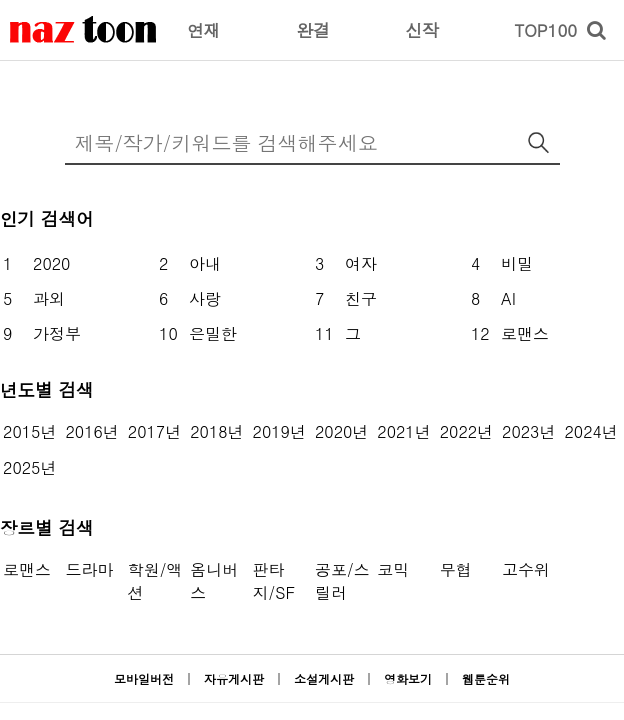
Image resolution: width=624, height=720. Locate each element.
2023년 (528, 431)
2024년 (590, 431)
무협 (456, 569)
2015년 (29, 431)
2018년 (216, 431)
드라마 (89, 569)
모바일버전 (144, 678)
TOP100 (545, 30)
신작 (422, 30)
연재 (204, 30)
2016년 (91, 431)
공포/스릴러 (342, 581)
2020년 (341, 431)
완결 (313, 30)
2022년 (466, 431)
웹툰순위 (486, 678)
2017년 (154, 431)
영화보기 (408, 678)
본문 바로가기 (0, 0)
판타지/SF (274, 581)
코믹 (393, 569)
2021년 (403, 431)
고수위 (526, 569)
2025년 (29, 467)
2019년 (279, 431)
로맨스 (27, 569)
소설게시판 (324, 678)
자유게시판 (234, 678)
